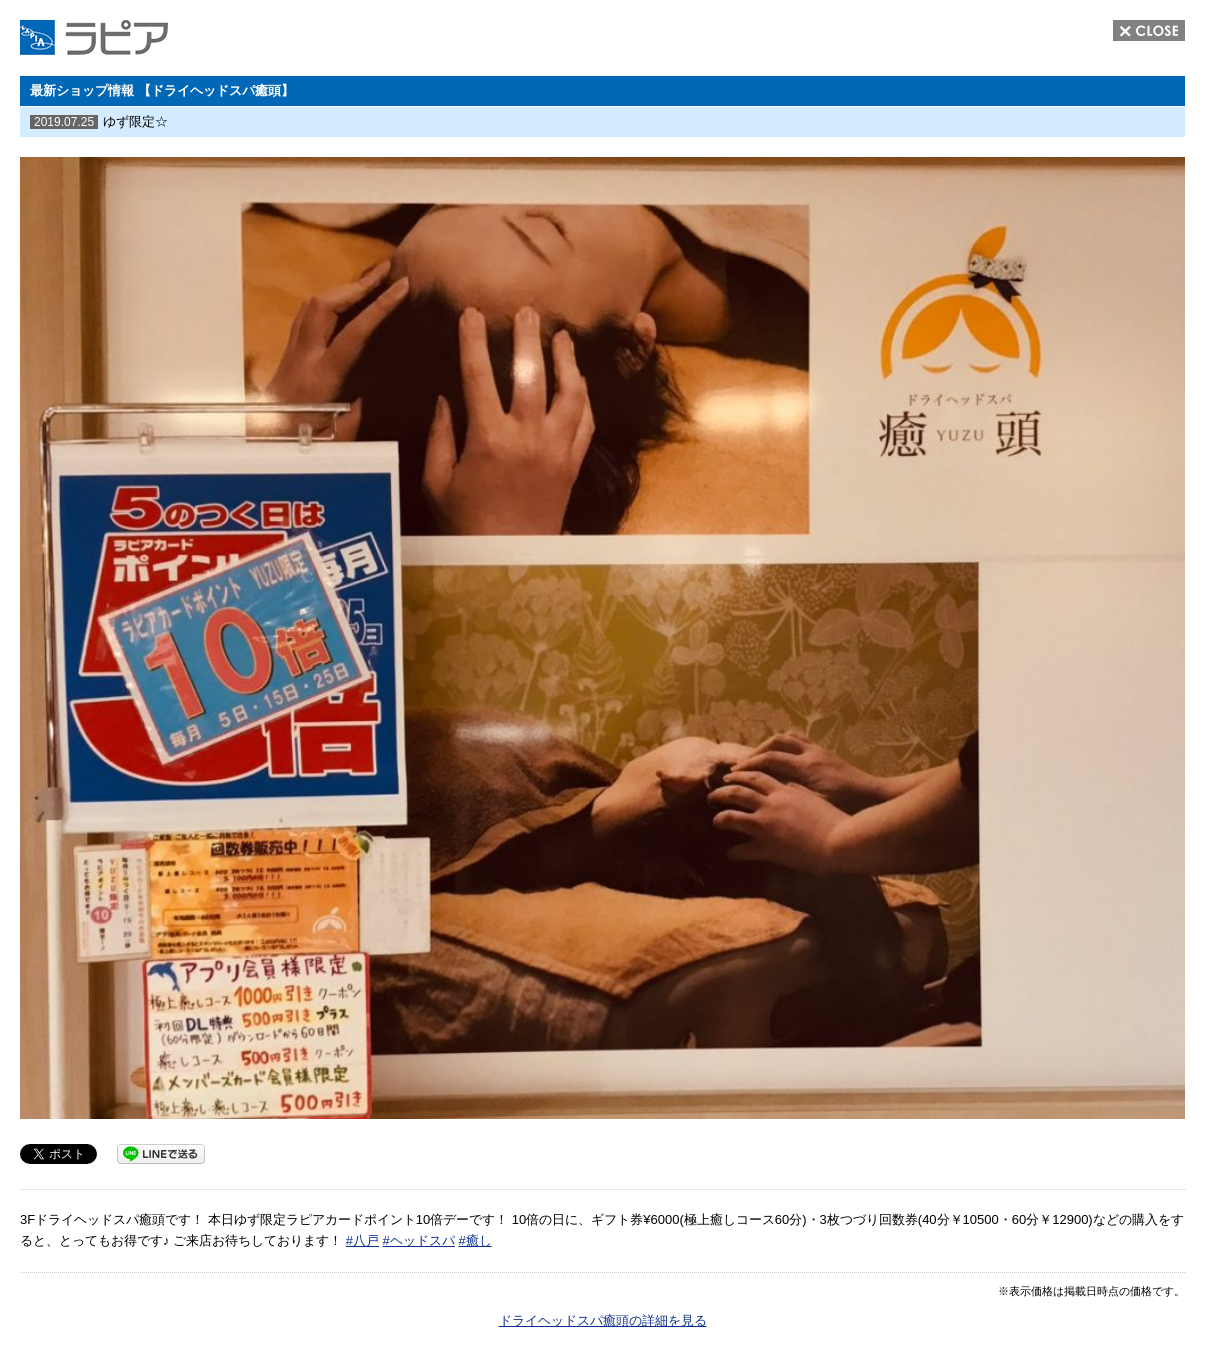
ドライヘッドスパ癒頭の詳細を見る (603, 1320)
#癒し (474, 1240)
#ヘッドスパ (419, 1240)
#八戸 (362, 1240)
